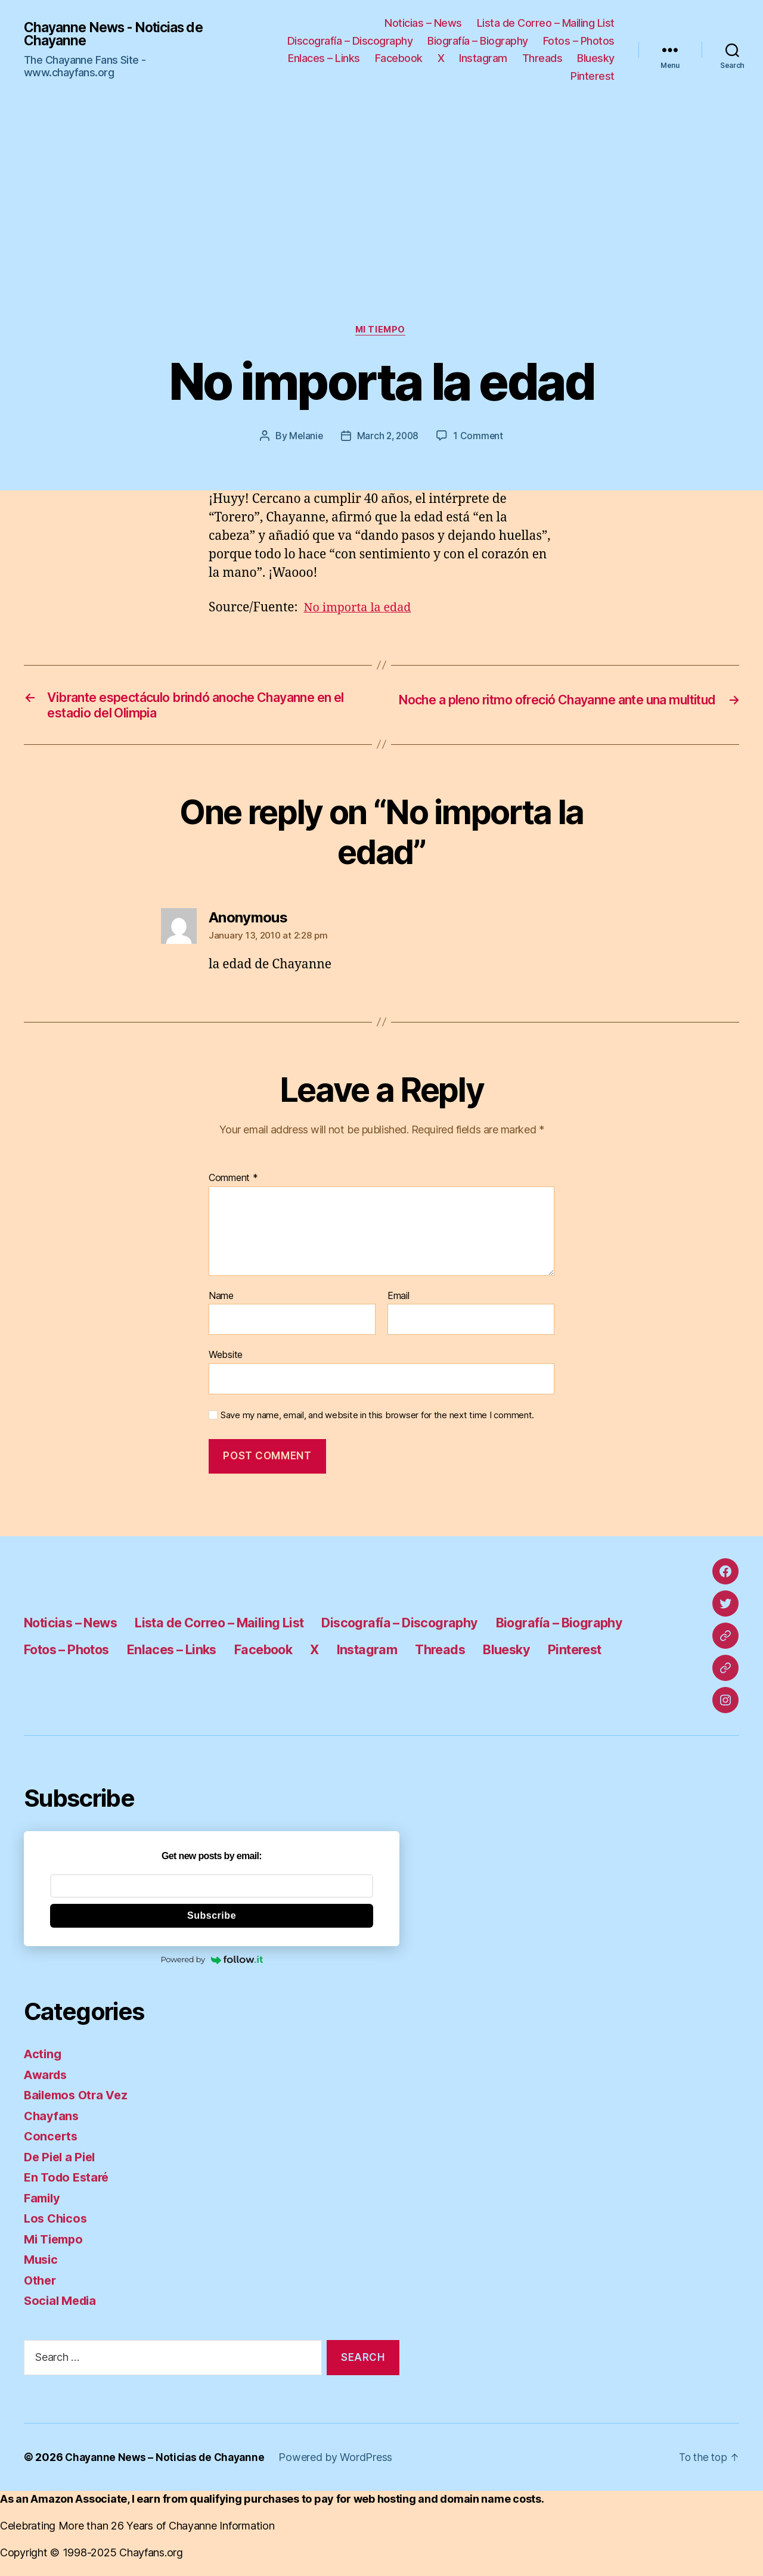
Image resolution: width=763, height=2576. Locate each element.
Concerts (52, 2141)
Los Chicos (57, 2223)
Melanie (304, 437)
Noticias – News (423, 23)
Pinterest (592, 76)
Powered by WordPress (342, 2462)
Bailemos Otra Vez (79, 2100)
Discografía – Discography (350, 41)
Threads (542, 58)
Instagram (483, 58)
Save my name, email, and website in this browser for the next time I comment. (377, 1420)
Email (398, 1300)
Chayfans (52, 2120)
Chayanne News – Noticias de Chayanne (168, 2462)
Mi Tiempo (381, 330)
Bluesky (596, 58)
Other (41, 2284)
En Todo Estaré (68, 2182)
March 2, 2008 (388, 437)
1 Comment (480, 437)
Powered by (211, 1964)
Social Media (62, 2305)
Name (221, 1300)
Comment (233, 1183)
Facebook (399, 58)
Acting (43, 2059)
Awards (47, 2079)
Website (226, 1360)
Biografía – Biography (477, 41)
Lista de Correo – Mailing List (546, 23)
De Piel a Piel (62, 2161)
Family (43, 2202)
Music (42, 2264)
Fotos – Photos (579, 41)
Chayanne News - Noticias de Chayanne (119, 34)
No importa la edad (361, 609)
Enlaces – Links (324, 58)
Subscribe (211, 1920)
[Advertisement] (381, 236)
